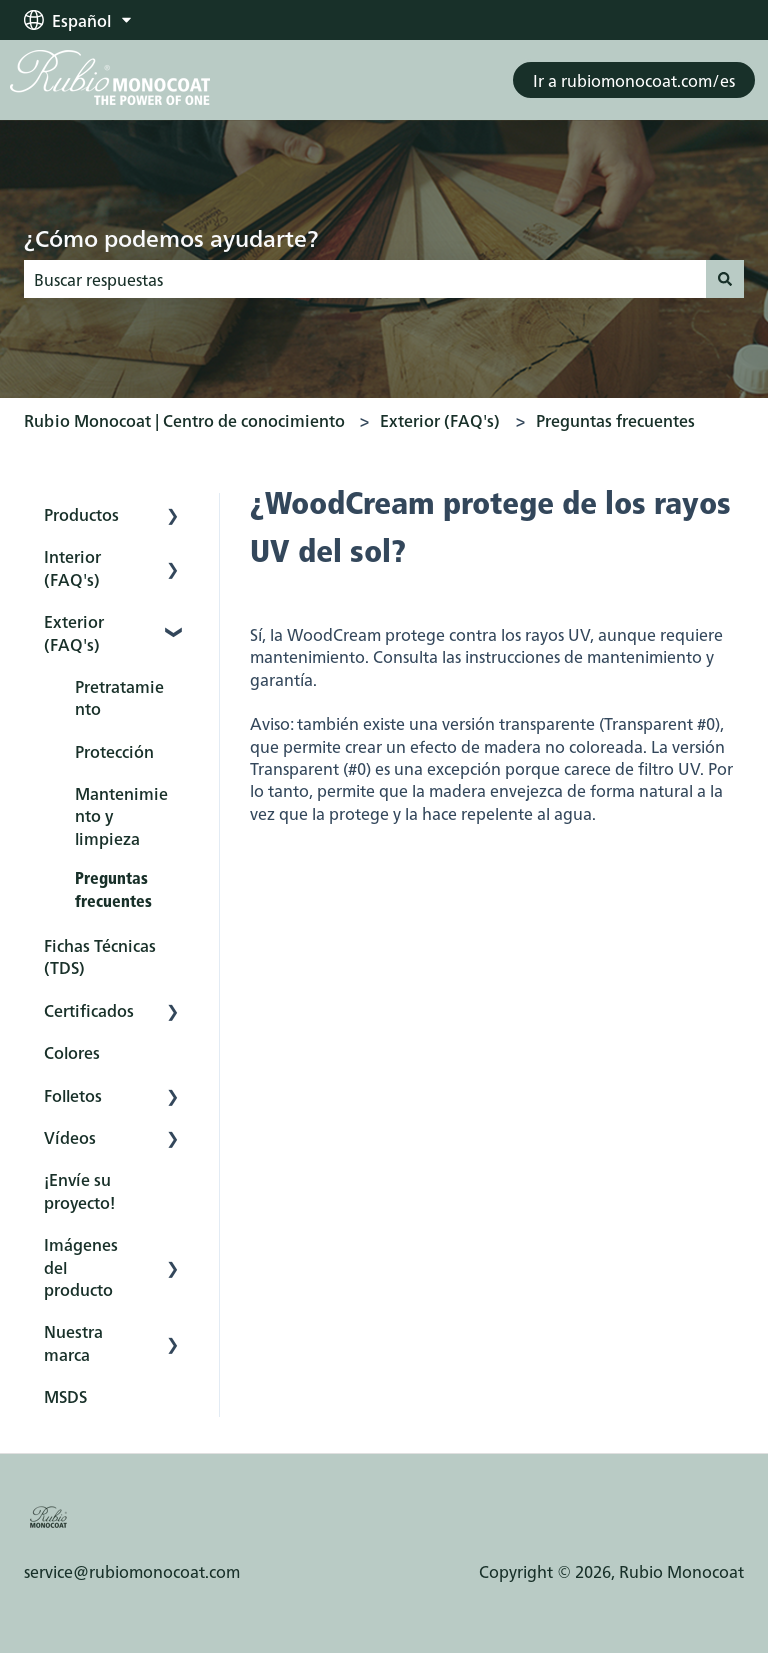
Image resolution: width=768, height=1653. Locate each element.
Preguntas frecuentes (615, 420)
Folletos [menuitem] (73, 1095)
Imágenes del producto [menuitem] (81, 1266)
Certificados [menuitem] (89, 1010)
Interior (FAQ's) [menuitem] (72, 567)
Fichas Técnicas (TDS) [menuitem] (100, 956)
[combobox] (365, 279)
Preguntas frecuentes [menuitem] (113, 891)
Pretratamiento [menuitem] (119, 697)
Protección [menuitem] (114, 751)
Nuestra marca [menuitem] (73, 1342)
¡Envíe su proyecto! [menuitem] (79, 1190)
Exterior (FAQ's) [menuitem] (74, 632)
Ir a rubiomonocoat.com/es (634, 80)
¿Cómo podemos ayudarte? (171, 237)
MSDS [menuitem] (65, 1396)
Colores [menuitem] (72, 1052)
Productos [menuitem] (81, 514)
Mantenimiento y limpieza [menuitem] (121, 815)
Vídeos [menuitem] (70, 1137)
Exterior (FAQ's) (440, 420)
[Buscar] (725, 279)
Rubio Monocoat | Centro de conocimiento (184, 420)
